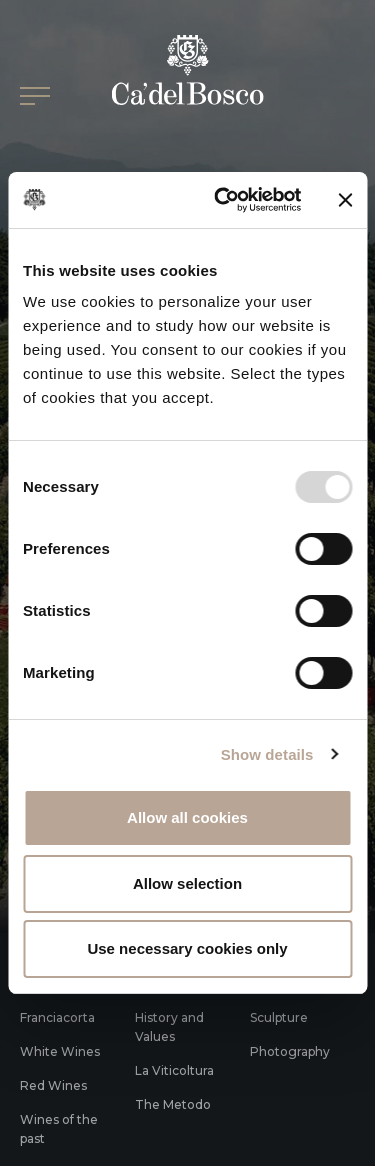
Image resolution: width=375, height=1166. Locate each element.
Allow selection (187, 883)
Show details (267, 754)
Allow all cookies (187, 817)
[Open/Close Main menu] (35, 95)
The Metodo (173, 1104)
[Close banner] (345, 200)
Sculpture (279, 1017)
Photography (290, 1051)
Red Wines (53, 1085)
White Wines (60, 1051)
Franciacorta (57, 1017)
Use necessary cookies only (187, 948)
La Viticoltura (174, 1070)
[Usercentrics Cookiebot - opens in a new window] (223, 200)
